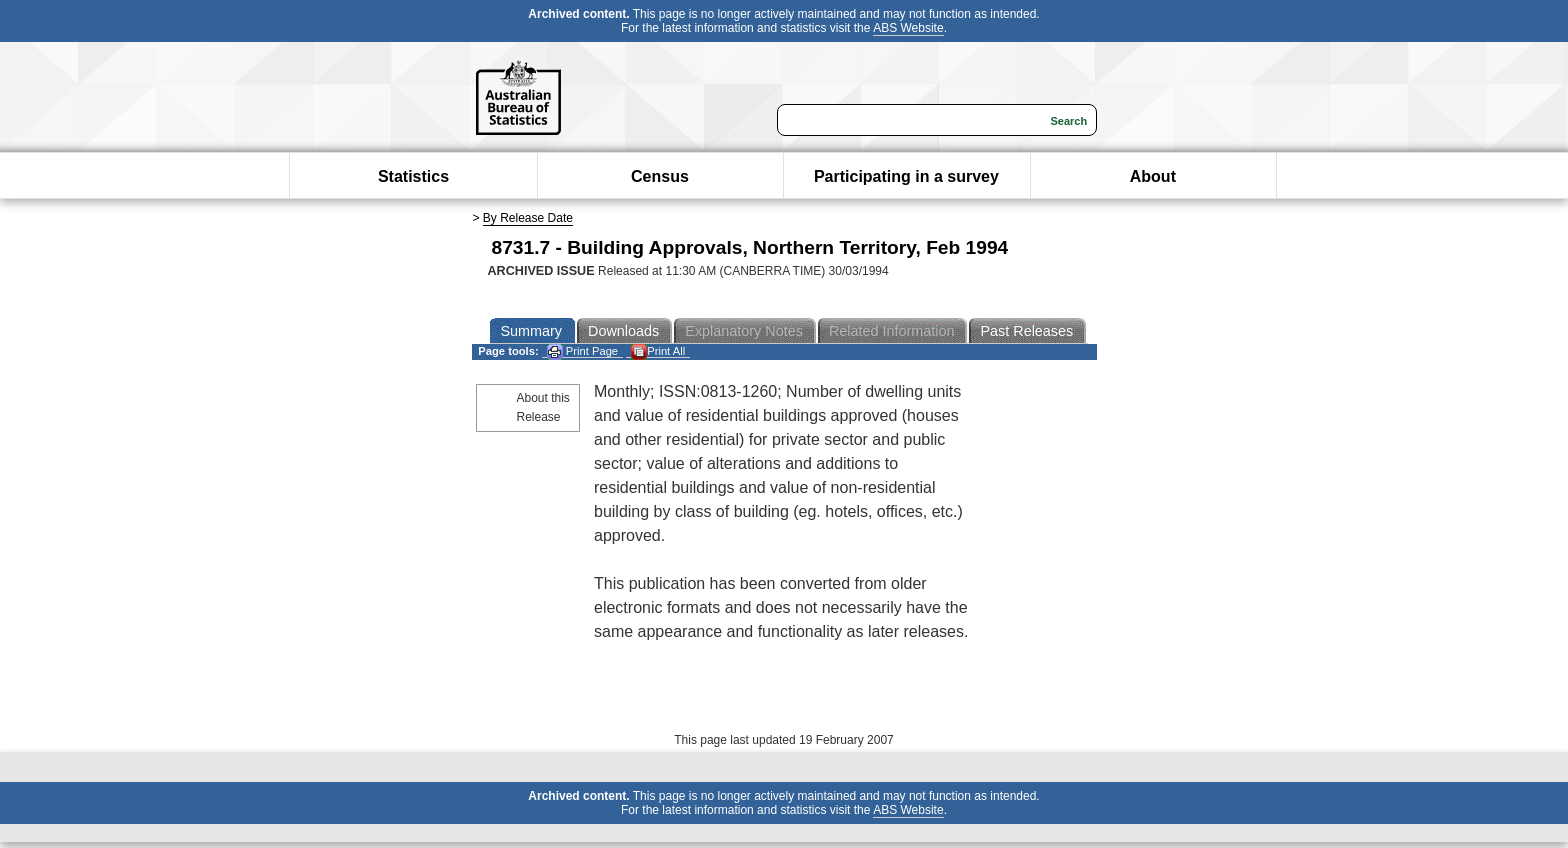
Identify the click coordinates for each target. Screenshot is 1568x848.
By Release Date (528, 218)
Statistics (413, 176)
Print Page (582, 351)
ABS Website (908, 28)
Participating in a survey (906, 176)
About (1153, 176)
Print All (658, 351)
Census (660, 176)
